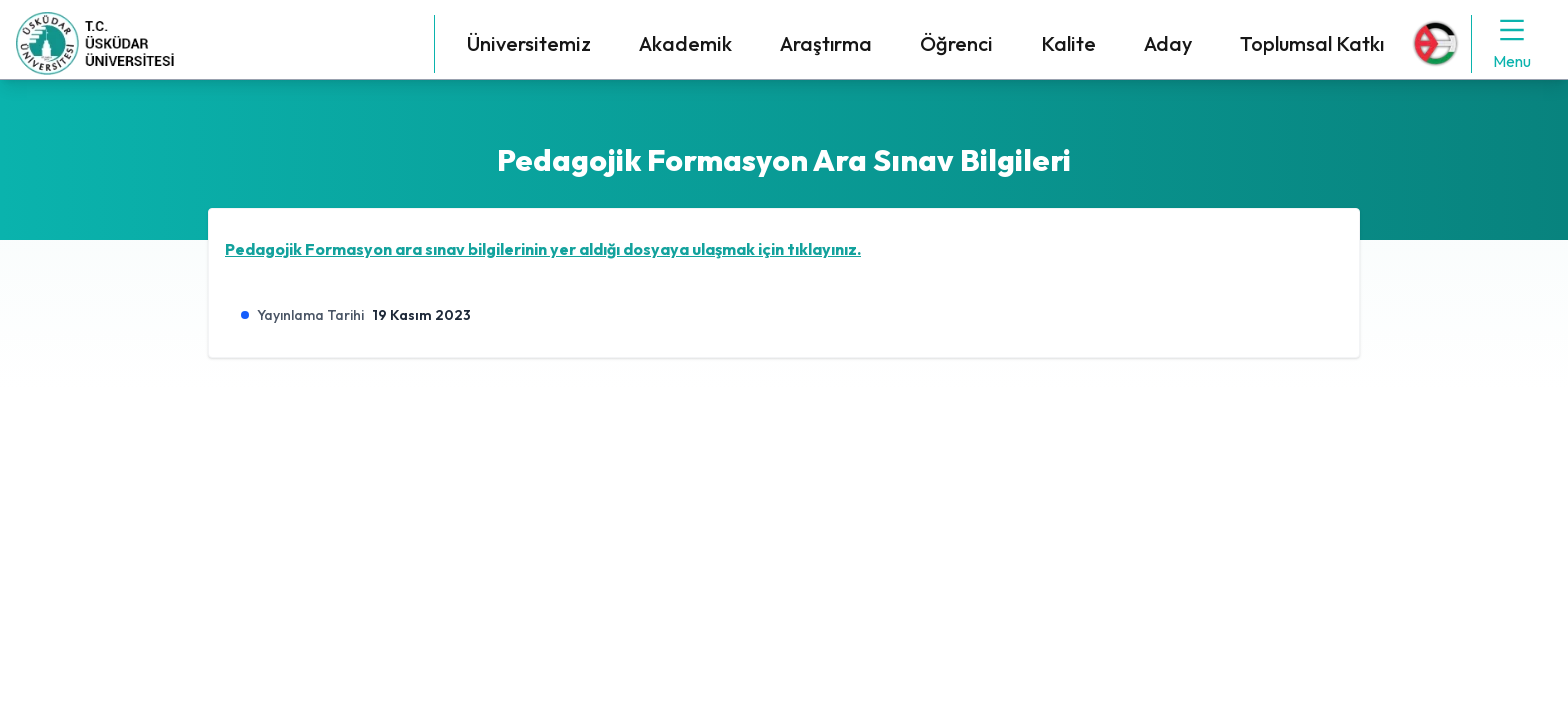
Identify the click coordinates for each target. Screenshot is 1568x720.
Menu (1512, 43)
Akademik (685, 43)
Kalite (1068, 43)
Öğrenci (956, 43)
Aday (1168, 43)
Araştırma (826, 43)
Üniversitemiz (529, 43)
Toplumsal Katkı (1312, 43)
